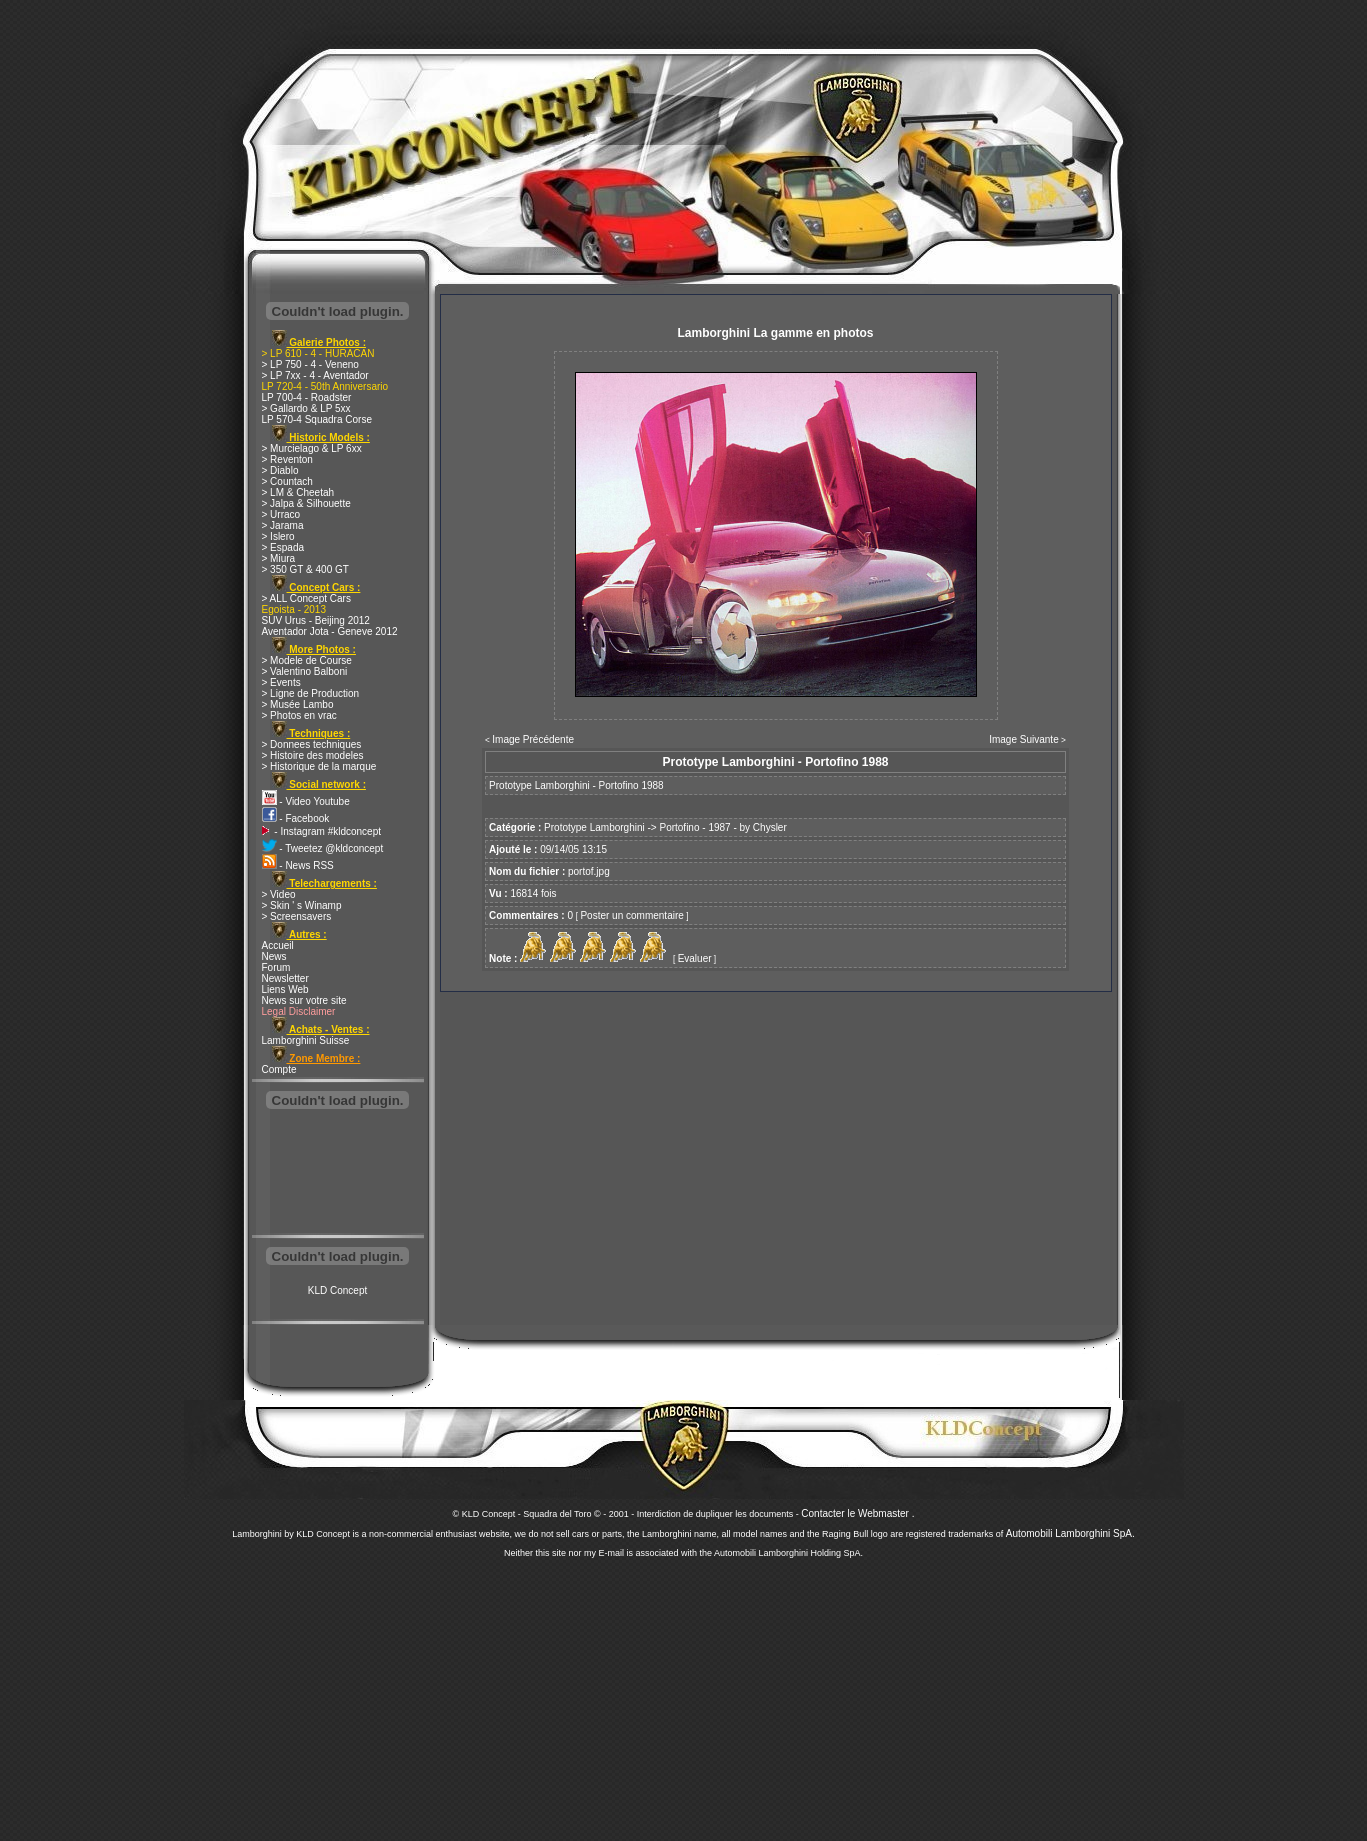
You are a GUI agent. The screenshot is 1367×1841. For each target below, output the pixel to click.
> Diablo (280, 470)
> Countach (287, 481)
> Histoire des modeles (313, 755)
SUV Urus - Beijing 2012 (316, 620)
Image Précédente (533, 739)
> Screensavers (297, 916)
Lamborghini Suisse (306, 1040)
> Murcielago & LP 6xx (312, 448)
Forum (276, 967)
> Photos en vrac (299, 715)
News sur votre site (304, 1000)
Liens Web (285, 989)
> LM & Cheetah (298, 492)
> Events (281, 682)
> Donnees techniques (312, 744)
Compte (279, 1069)
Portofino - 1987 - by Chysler (722, 827)
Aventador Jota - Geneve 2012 (330, 631)
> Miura (279, 558)
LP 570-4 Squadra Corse (317, 419)
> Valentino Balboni (305, 671)
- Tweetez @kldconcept (323, 848)
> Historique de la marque (319, 766)
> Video (279, 894)
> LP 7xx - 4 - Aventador (315, 375)
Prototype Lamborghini (594, 827)
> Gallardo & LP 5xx (306, 408)
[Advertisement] (338, 1174)
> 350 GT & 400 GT (305, 569)
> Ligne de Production (311, 693)
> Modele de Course (307, 660)
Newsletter (285, 978)
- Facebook (296, 818)
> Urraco (281, 514)
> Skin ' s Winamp (302, 905)
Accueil (278, 945)
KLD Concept (337, 1290)
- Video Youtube (306, 801)
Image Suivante (1024, 739)
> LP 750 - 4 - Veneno (310, 364)
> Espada (283, 547)
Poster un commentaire (631, 915)
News (274, 956)
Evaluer (695, 958)
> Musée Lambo (298, 704)
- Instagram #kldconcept (322, 831)
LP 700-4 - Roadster (307, 397)
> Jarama (283, 525)
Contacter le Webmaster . (857, 1513)
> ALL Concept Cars (306, 598)
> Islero (278, 536)
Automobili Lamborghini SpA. (1070, 1533)
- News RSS (298, 865)
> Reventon (287, 459)
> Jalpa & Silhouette (306, 503)
